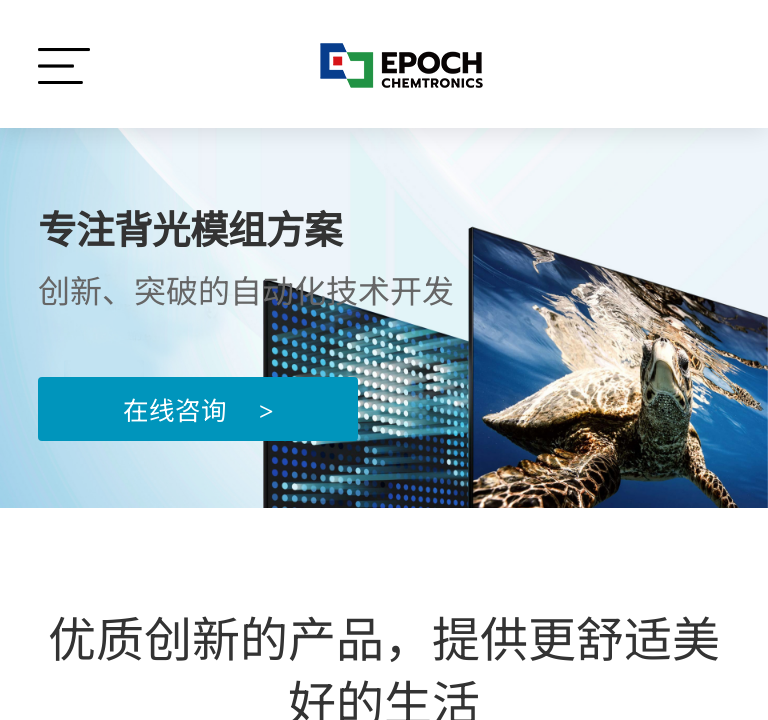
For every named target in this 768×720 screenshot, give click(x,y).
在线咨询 (198, 408)
